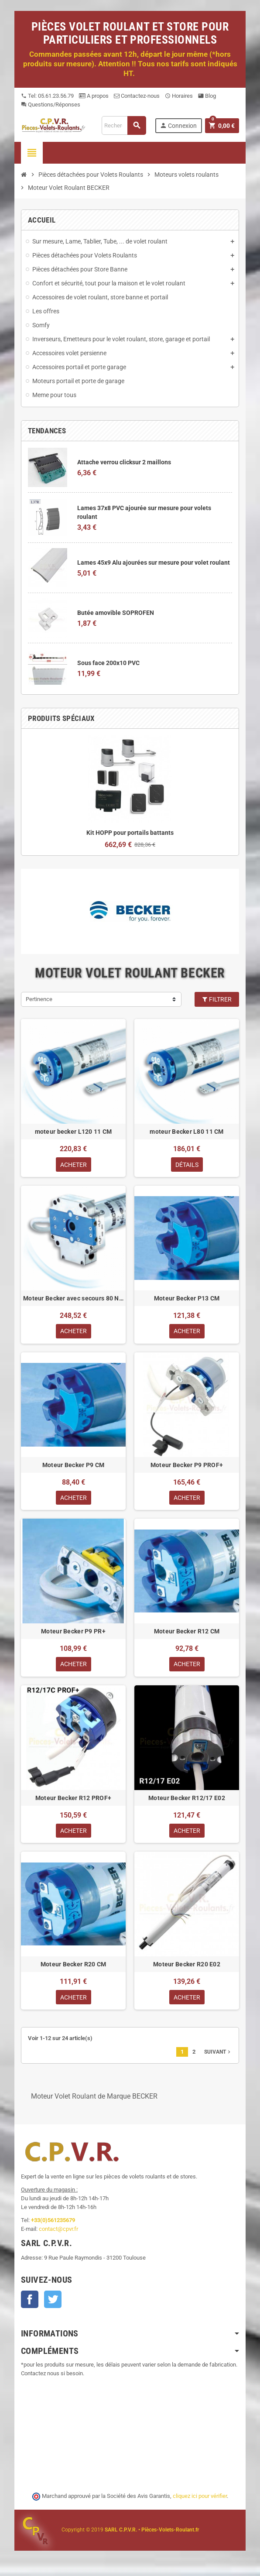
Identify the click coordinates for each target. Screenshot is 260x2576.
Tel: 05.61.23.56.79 (47, 96)
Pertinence (39, 999)
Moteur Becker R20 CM (73, 1967)
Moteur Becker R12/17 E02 (186, 1800)
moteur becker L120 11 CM (73, 1131)
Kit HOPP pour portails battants (130, 832)
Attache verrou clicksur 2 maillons (124, 462)
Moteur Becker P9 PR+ (73, 1632)
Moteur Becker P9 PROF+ (187, 1465)
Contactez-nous (137, 96)
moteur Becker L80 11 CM (186, 1131)
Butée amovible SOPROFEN (115, 612)
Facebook (29, 2303)
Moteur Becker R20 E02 (186, 1967)
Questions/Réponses (50, 104)
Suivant (218, 2055)
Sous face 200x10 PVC (108, 662)
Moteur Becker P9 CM (73, 1465)
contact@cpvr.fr (58, 2232)
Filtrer (217, 999)
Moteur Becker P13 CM (187, 1298)
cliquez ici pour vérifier (200, 2500)
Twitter (53, 2303)
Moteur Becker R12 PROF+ (73, 1800)
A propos (94, 96)
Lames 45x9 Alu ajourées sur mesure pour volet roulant (153, 562)
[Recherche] (124, 125)
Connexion (178, 125)
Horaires (179, 96)
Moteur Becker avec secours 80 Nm (73, 1298)
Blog (207, 96)
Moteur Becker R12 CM (187, 1632)
